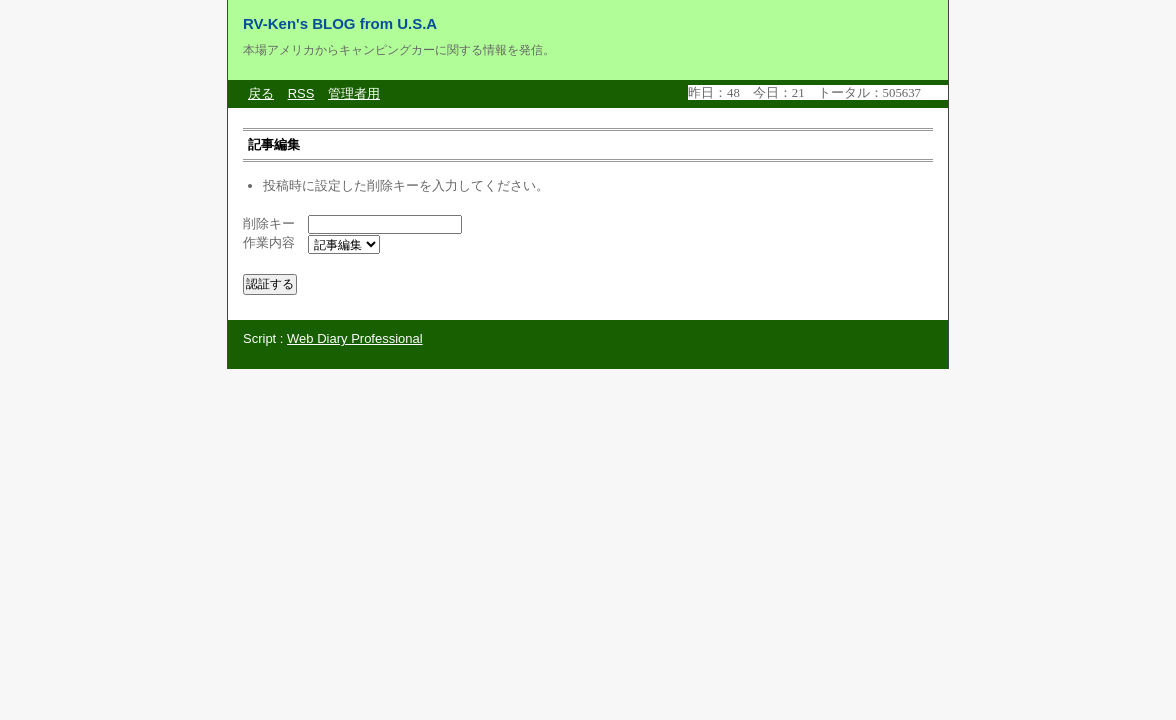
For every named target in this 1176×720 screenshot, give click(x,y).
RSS (301, 93)
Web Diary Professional (355, 338)
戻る (261, 93)
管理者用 (354, 93)
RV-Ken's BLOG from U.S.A (340, 23)
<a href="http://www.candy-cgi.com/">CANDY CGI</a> (818, 92)
